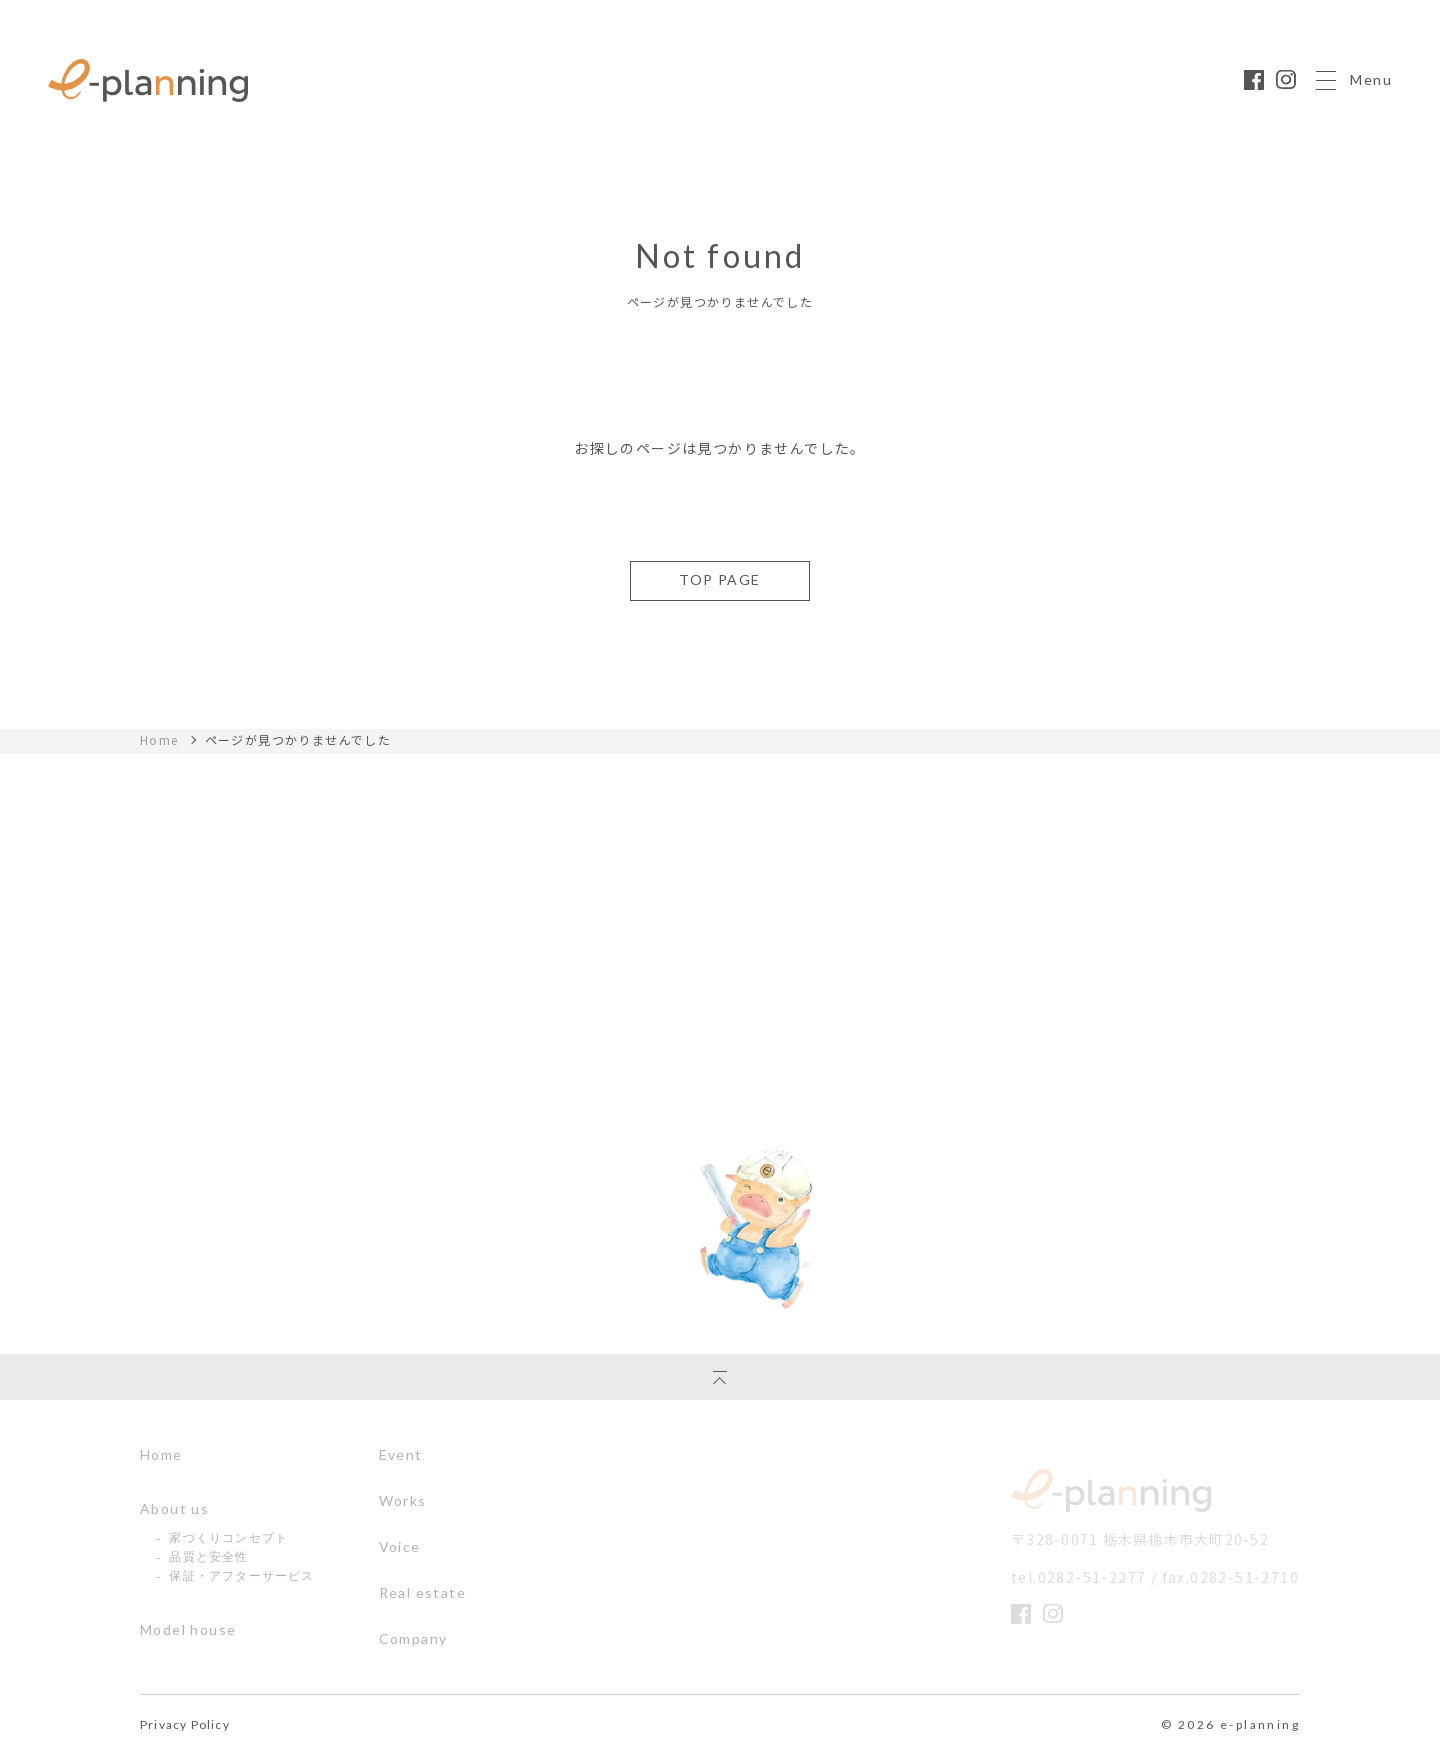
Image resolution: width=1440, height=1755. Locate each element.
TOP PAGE (719, 579)
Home (159, 740)
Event (401, 1455)
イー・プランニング (1111, 1490)
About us (174, 1509)
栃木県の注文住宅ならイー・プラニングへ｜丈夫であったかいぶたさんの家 (148, 80)
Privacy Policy (185, 1725)
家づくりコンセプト (228, 1538)
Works (403, 1501)
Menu (1354, 80)
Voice (400, 1547)
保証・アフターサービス (241, 1576)
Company (413, 1639)
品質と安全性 (208, 1557)
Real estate (422, 1593)
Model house (188, 1630)
